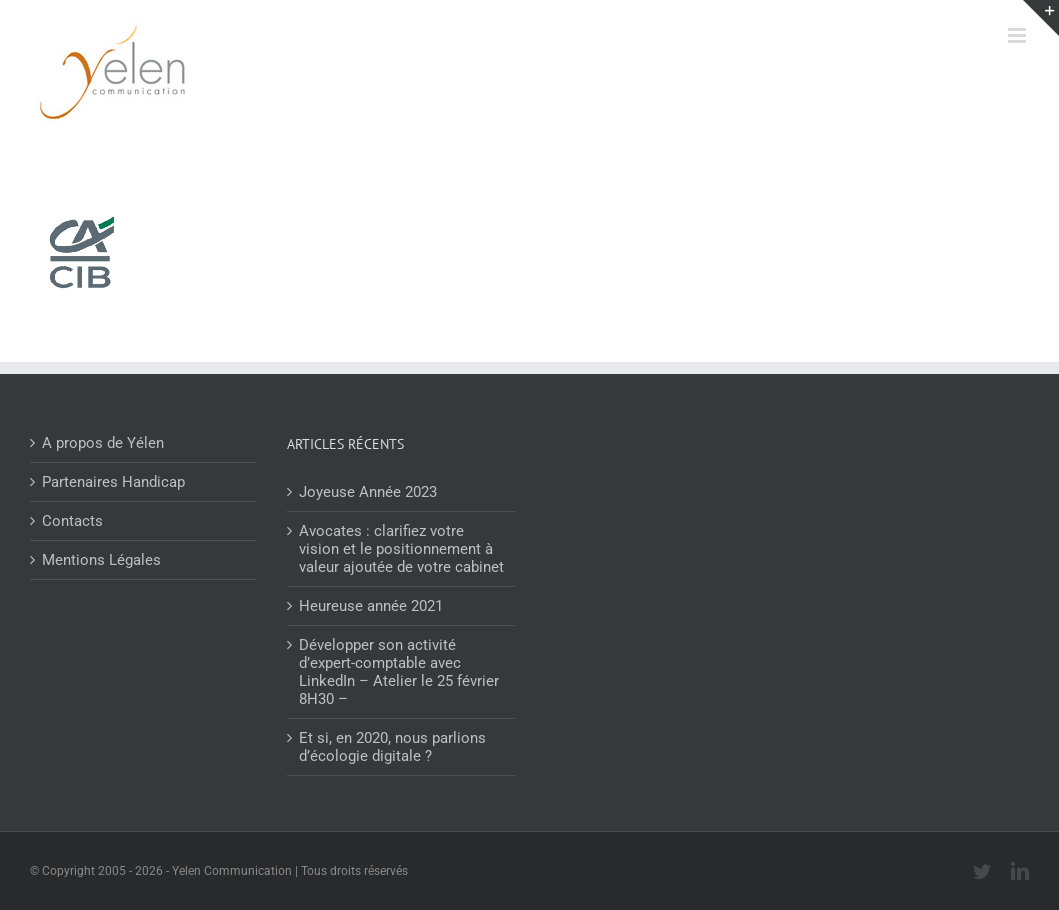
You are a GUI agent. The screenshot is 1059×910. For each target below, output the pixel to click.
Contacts (72, 521)
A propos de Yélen (103, 443)
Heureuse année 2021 (371, 606)
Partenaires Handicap (113, 482)
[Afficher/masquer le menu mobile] (1018, 35)
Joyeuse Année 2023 (368, 492)
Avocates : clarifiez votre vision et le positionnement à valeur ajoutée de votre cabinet (401, 549)
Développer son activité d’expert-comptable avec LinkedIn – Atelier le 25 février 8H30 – (399, 672)
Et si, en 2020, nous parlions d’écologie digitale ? (392, 747)
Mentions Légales (101, 560)
